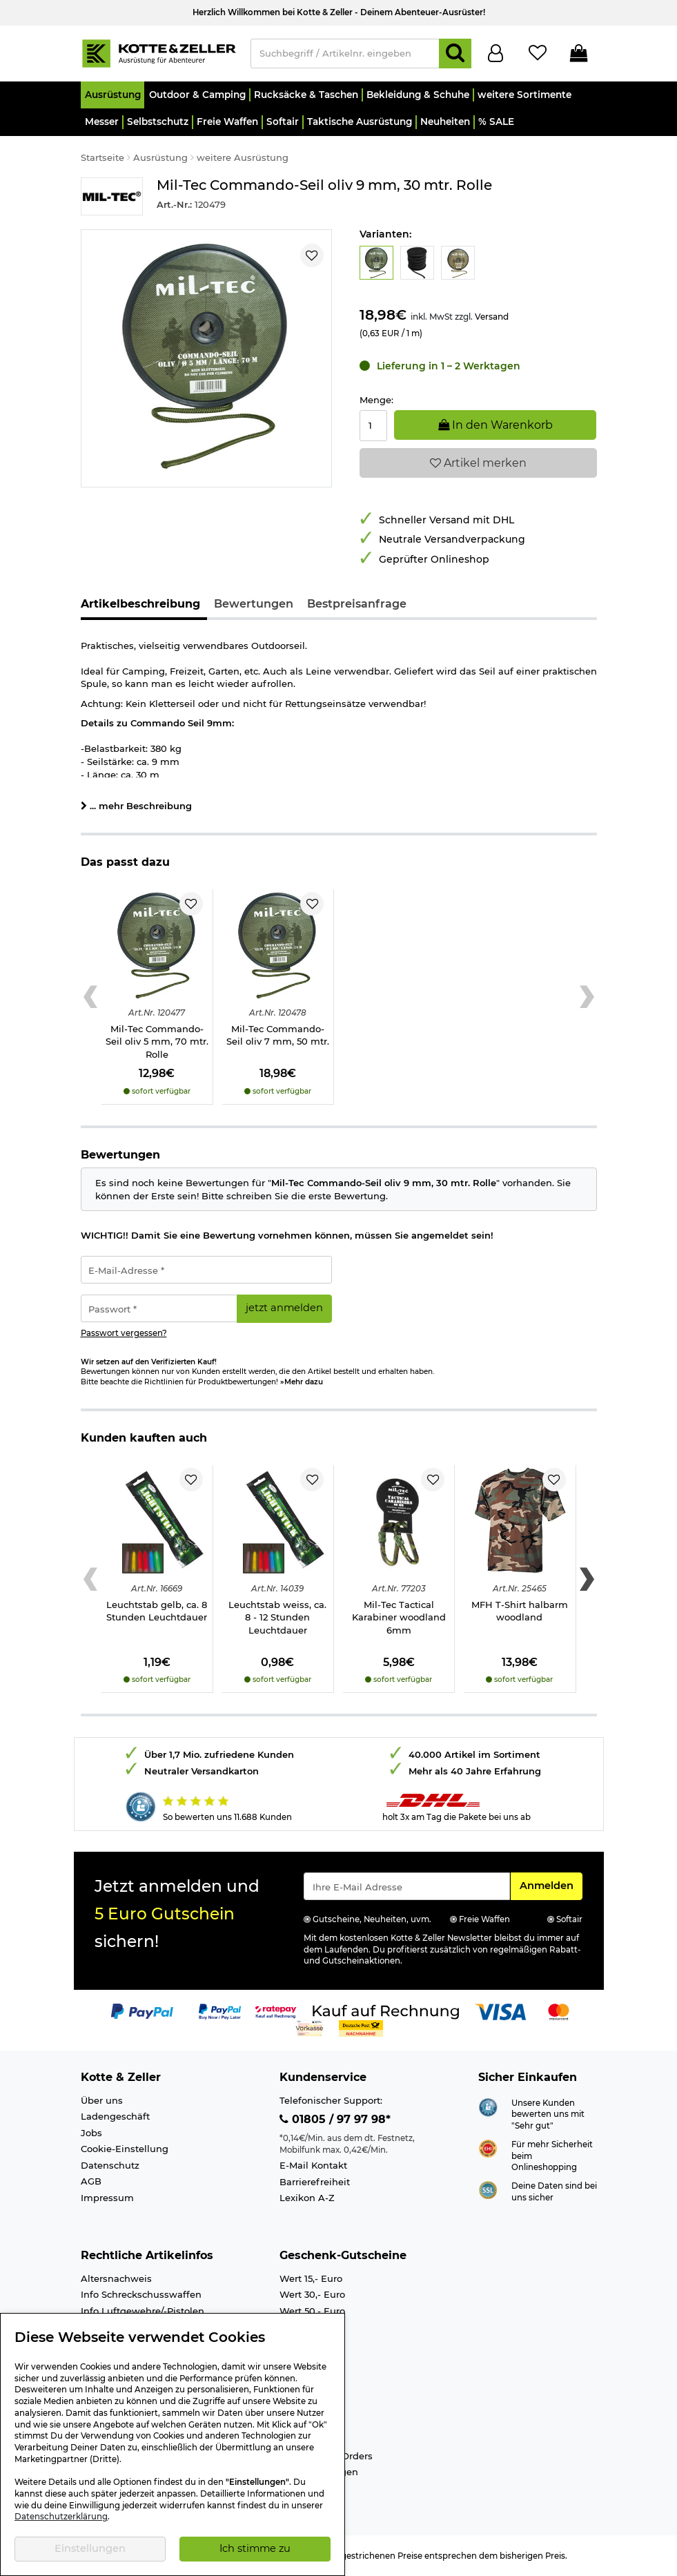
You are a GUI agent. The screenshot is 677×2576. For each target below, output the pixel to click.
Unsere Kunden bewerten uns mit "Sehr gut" (548, 2114)
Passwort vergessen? (124, 1333)
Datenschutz (110, 2165)
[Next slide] (587, 997)
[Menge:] (374, 425)
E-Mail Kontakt (313, 2165)
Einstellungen (90, 2548)
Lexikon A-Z (307, 2197)
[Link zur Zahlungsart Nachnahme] (361, 2027)
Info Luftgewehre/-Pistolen (142, 2310)
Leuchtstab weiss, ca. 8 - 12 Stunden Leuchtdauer (277, 1617)
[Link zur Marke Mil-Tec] (112, 196)
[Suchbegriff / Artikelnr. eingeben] (345, 53)
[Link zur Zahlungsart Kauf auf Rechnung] (386, 2011)
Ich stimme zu (255, 2548)
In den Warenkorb (495, 425)
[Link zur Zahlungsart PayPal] (142, 2011)
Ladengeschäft (115, 2116)
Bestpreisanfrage (356, 603)
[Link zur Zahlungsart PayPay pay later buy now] (220, 2011)
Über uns (102, 2100)
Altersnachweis (116, 2278)
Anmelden (550, 1885)
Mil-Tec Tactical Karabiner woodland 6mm (399, 1617)
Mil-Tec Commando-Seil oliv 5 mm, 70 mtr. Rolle (157, 1041)
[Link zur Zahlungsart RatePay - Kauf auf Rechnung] (276, 2011)
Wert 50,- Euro (312, 2310)
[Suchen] (455, 53)
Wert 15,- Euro (310, 2278)
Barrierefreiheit (314, 2181)
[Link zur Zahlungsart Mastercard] (559, 2011)
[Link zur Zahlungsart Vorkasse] (309, 2027)
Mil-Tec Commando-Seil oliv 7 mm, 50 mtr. (277, 1035)
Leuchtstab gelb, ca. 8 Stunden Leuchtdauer (156, 1611)
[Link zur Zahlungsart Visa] (500, 2011)
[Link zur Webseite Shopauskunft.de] (488, 2105)
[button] (113, 94)
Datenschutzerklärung (61, 2516)
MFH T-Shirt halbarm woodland (519, 1611)
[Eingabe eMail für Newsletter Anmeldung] (407, 1886)
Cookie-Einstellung (124, 2148)
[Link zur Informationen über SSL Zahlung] (488, 2188)
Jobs (91, 2132)
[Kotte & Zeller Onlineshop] (159, 52)
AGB (91, 2181)
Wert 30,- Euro (312, 2294)
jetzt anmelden (284, 1307)
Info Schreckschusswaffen (141, 2294)
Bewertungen (253, 603)
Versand (492, 316)
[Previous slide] (91, 997)
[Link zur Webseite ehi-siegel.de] (488, 2147)
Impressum (107, 2197)
